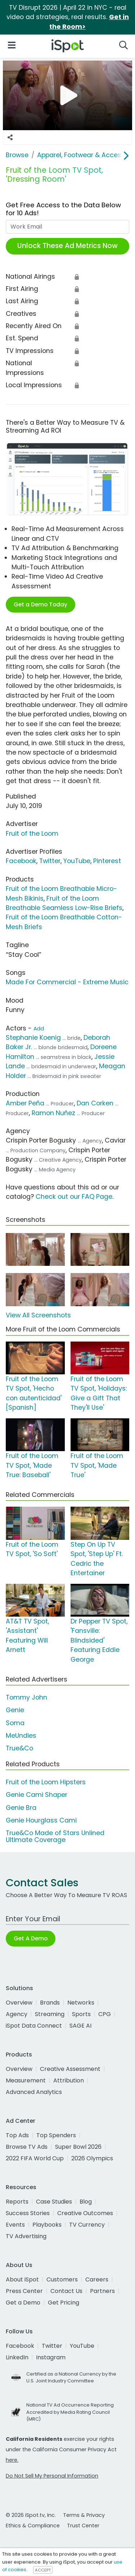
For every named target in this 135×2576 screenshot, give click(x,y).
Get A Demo (31, 1938)
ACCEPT (43, 2570)
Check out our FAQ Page (74, 1196)
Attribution (68, 2080)
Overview (19, 2002)
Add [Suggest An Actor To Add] (38, 1028)
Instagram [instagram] (51, 2357)
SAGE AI (80, 2026)
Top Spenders (56, 2135)
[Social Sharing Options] (10, 137)
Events (15, 2225)
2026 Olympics (92, 2158)
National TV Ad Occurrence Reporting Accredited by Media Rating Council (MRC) (70, 2412)
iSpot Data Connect (34, 2026)
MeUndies (21, 1735)
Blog (86, 2201)
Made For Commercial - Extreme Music (67, 982)
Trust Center (83, 2525)
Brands (50, 2002)
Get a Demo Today (40, 604)
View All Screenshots (38, 1315)
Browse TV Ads (27, 2147)
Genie (15, 1710)
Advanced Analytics (34, 2092)
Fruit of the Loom (32, 833)
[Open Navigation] (11, 44)
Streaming (49, 2014)
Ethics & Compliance (33, 2525)
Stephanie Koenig (33, 1037)
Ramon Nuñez (53, 1113)
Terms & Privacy (84, 2515)
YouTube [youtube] (82, 2346)
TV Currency (87, 2225)
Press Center (24, 2291)
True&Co (19, 1748)
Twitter (49, 861)
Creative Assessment (70, 2069)
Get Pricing (63, 2302)
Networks (80, 2002)
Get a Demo (23, 2302)
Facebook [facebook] (20, 2346)
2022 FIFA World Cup (35, 2158)
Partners (102, 2291)
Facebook (21, 861)
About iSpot (22, 2279)
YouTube (76, 861)
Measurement (26, 2080)
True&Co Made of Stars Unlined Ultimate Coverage (55, 1836)
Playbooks (47, 2225)
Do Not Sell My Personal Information (52, 2475)
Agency (16, 2014)
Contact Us (66, 2291)
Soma (15, 1723)
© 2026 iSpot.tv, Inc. (31, 2515)
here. (12, 2460)
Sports (81, 2014)
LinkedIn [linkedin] (17, 2357)
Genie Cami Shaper (36, 1794)
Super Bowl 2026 (78, 2147)
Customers (62, 2279)
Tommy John (26, 1697)
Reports (17, 2201)
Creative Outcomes (85, 2213)
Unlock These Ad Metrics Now (67, 246)
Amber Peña (25, 1103)
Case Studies (54, 2201)
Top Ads (17, 2135)
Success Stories (28, 2213)
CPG (104, 2014)
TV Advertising (26, 2236)
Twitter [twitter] (52, 2346)
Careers (96, 2279)
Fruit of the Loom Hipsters (46, 1782)
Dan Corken (95, 1103)
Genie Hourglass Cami (41, 1820)
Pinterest (107, 861)
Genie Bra (21, 1807)
